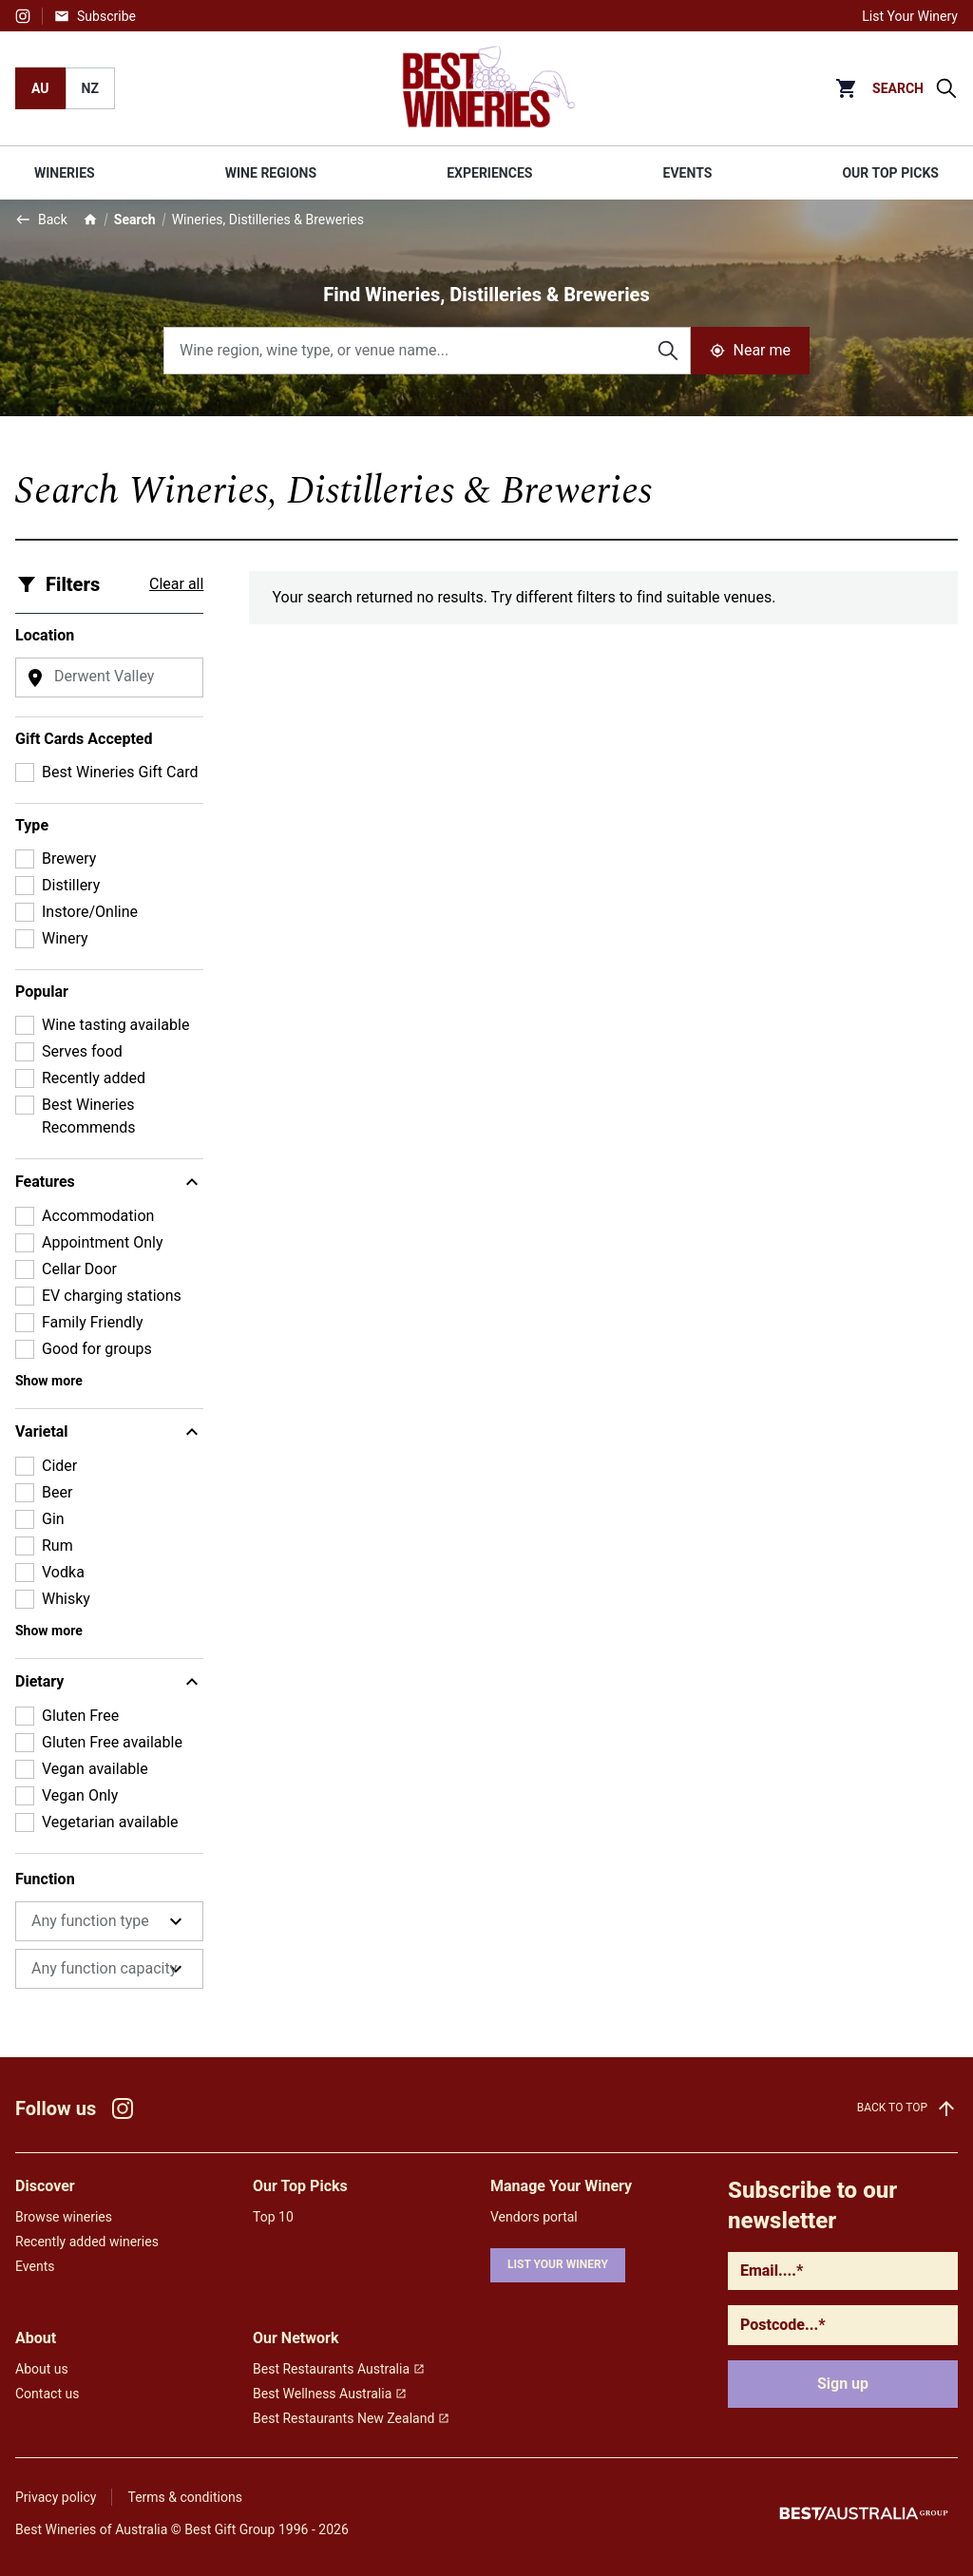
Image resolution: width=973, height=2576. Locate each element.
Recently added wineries (87, 2241)
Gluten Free (80, 1716)
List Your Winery (910, 16)
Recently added (93, 1078)
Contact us (47, 2393)
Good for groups (97, 1349)
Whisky (66, 1599)
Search (135, 219)
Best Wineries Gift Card (120, 772)
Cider (59, 1466)
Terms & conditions (184, 2497)
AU (40, 88)
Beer (57, 1492)
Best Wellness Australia (330, 2393)
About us (41, 2368)
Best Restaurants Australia (339, 2368)
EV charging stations (111, 1296)
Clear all (176, 584)
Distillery (71, 885)
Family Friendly (92, 1322)
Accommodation (98, 1216)
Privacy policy (55, 2497)
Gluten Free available (112, 1742)
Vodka (63, 1572)
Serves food (82, 1051)
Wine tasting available (115, 1025)
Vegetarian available (110, 1822)
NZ (90, 88)
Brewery (69, 858)
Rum (57, 1545)
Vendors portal (534, 2216)
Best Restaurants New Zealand (351, 2418)
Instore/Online (90, 912)
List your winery (557, 2264)
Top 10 (273, 2216)
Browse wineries (63, 2216)
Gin (53, 1519)
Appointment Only (102, 1242)
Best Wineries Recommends (89, 1116)
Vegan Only (80, 1795)
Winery (65, 938)
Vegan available (95, 1769)
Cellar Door (79, 1269)
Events (35, 2266)
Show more (49, 1380)
